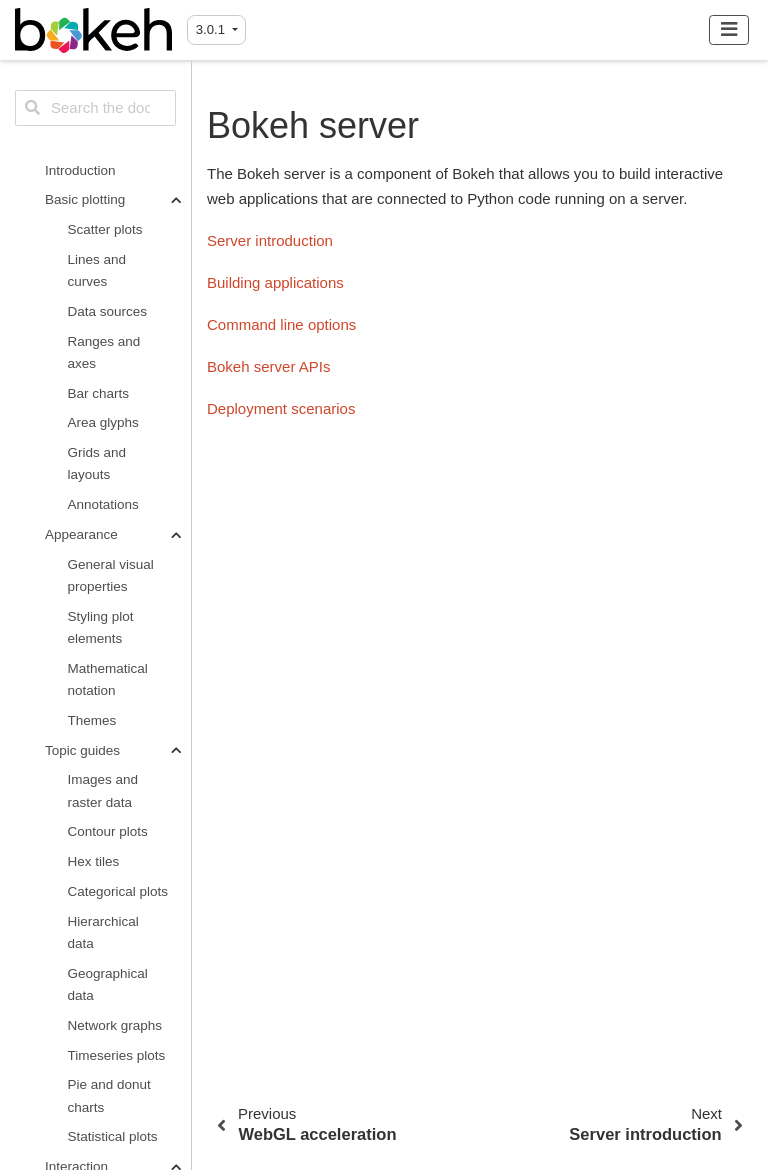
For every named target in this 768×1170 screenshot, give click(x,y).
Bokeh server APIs (108, 882)
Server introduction (103, 726)
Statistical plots (113, 135)
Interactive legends (99, 265)
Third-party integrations (103, 1016)
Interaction (76, 165)
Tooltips (91, 462)
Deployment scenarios (104, 935)
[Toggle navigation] (729, 29)
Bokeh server (88, 686)
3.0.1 (212, 29)
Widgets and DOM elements (113, 317)
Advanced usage (95, 976)
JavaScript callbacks (99, 369)
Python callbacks (96, 421)
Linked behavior (115, 225)
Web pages (102, 552)
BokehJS (95, 1109)
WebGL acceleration (104, 645)
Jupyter (90, 522)
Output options (89, 492)
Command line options (111, 830)
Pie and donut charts (109, 94)
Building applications (103, 778)
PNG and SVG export (112, 593)
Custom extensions (100, 1068)
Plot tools (96, 195)
